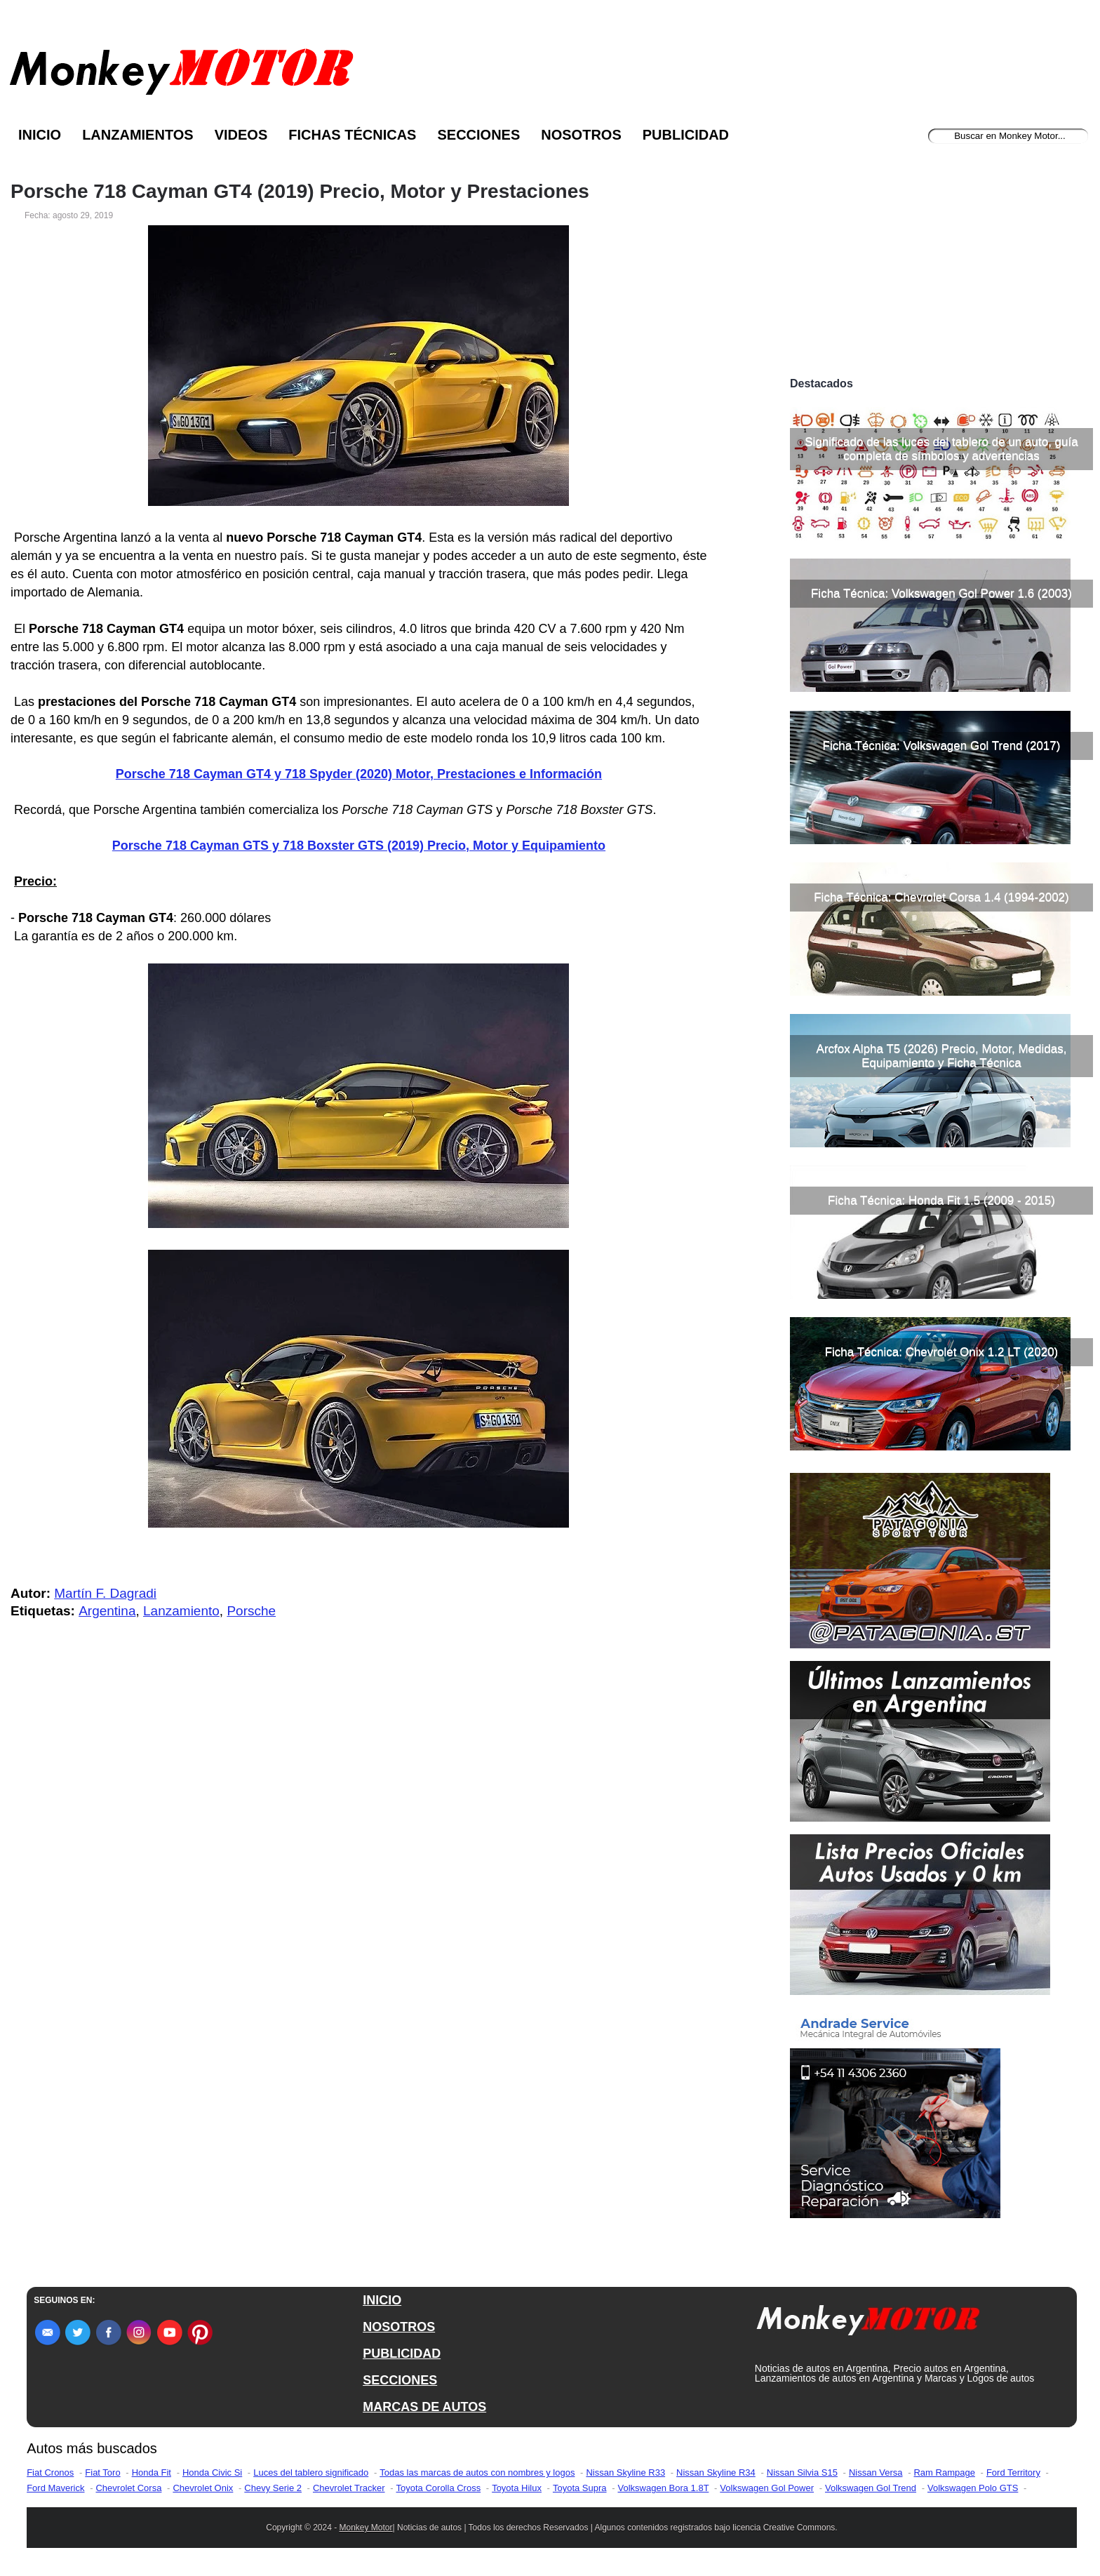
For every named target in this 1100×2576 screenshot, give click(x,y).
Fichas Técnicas (352, 134)
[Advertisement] (941, 265)
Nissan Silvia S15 (802, 2472)
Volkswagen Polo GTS (972, 2488)
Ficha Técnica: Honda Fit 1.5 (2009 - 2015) (941, 1200)
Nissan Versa (876, 2472)
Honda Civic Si (212, 2472)
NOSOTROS (399, 2327)
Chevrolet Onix (203, 2488)
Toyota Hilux (517, 2488)
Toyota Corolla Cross (438, 2488)
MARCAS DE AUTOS (424, 2407)
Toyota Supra (580, 2488)
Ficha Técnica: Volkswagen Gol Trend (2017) (942, 745)
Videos (241, 134)
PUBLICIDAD (402, 2354)
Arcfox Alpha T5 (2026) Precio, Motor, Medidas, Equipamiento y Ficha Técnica (942, 1055)
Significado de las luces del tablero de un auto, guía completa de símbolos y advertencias (941, 448)
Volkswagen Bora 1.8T (663, 2488)
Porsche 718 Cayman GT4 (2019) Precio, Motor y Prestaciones (300, 191)
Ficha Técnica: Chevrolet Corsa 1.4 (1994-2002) (941, 897)
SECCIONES (400, 2380)
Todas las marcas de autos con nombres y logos (477, 2472)
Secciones (478, 134)
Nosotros (581, 134)
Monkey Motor (366, 2527)
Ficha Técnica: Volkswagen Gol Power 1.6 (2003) (941, 593)
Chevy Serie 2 (273, 2488)
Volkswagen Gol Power (767, 2488)
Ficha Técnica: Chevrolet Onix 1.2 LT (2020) (942, 1352)
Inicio (39, 134)
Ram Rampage (943, 2472)
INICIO (382, 2300)
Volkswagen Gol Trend (870, 2488)
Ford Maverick (55, 2488)
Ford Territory (1013, 2472)
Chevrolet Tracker (349, 2488)
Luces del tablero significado (310, 2472)
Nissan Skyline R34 (716, 2472)
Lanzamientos (138, 134)
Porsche (251, 1610)
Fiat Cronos (50, 2472)
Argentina (107, 1610)
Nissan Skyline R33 (625, 2472)
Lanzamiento (181, 1610)
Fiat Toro (102, 2472)
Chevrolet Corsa (128, 2488)
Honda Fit (151, 2472)
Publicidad (686, 134)
